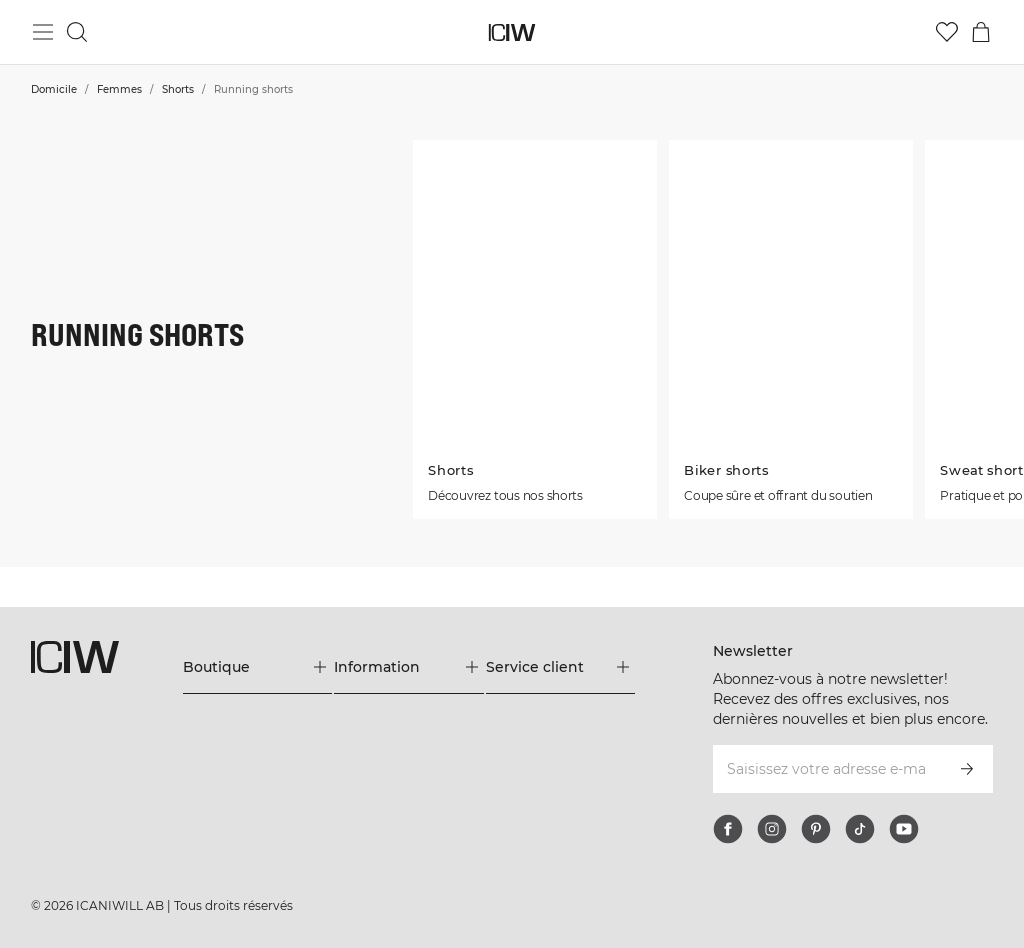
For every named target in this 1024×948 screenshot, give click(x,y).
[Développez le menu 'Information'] (408, 667)
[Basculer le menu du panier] (981, 32)
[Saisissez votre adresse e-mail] (826, 769)
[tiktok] (860, 829)
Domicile (54, 89)
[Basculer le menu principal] (43, 32)
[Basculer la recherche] (77, 32)
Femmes (119, 89)
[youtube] (904, 829)
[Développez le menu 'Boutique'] (257, 667)
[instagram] (772, 829)
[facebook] (728, 829)
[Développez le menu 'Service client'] (560, 667)
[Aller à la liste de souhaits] (947, 32)
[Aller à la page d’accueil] (512, 32)
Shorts (178, 89)
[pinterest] (816, 829)
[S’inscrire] (967, 769)
